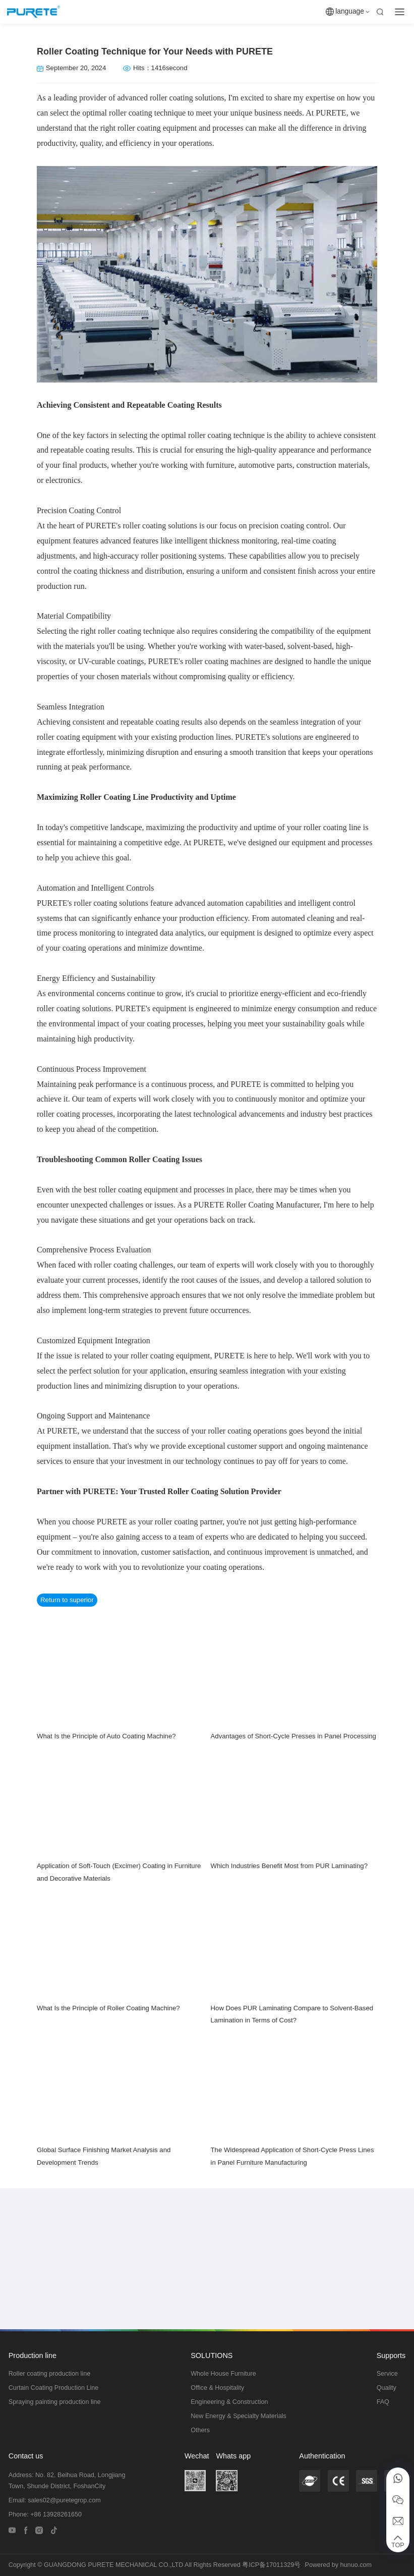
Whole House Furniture (223, 2373)
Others (200, 2430)
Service (387, 2373)
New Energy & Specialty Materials (238, 2416)
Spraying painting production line (55, 2401)
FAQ (383, 2401)
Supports (391, 2355)
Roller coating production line (49, 2373)
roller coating (170, 97)
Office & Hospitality (217, 2387)
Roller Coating (153, 1159)
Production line (32, 2355)
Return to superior (67, 1600)
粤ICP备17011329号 (271, 2564)
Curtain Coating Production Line (54, 2387)
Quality (386, 2387)
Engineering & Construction (229, 2401)
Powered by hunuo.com (338, 2564)
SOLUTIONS (211, 2355)
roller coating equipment (157, 128)
